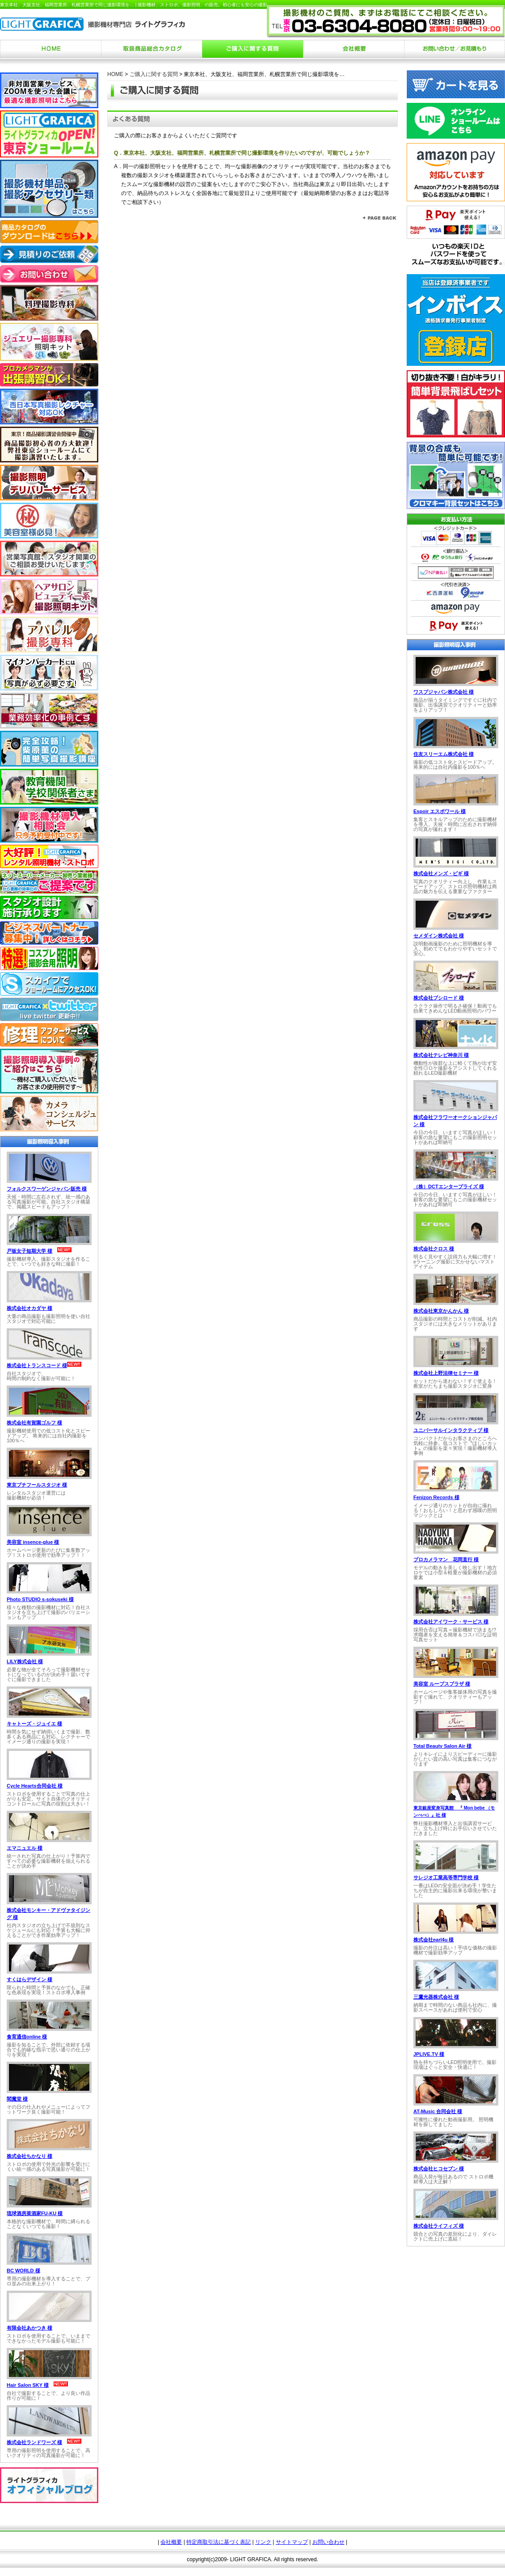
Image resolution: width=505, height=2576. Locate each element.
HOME (115, 74)
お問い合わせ (328, 2542)
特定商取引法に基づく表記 (218, 2542)
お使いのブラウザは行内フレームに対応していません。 (49, 1297)
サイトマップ (292, 2542)
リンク (263, 2542)
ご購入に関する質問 (154, 74)
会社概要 (171, 2542)
